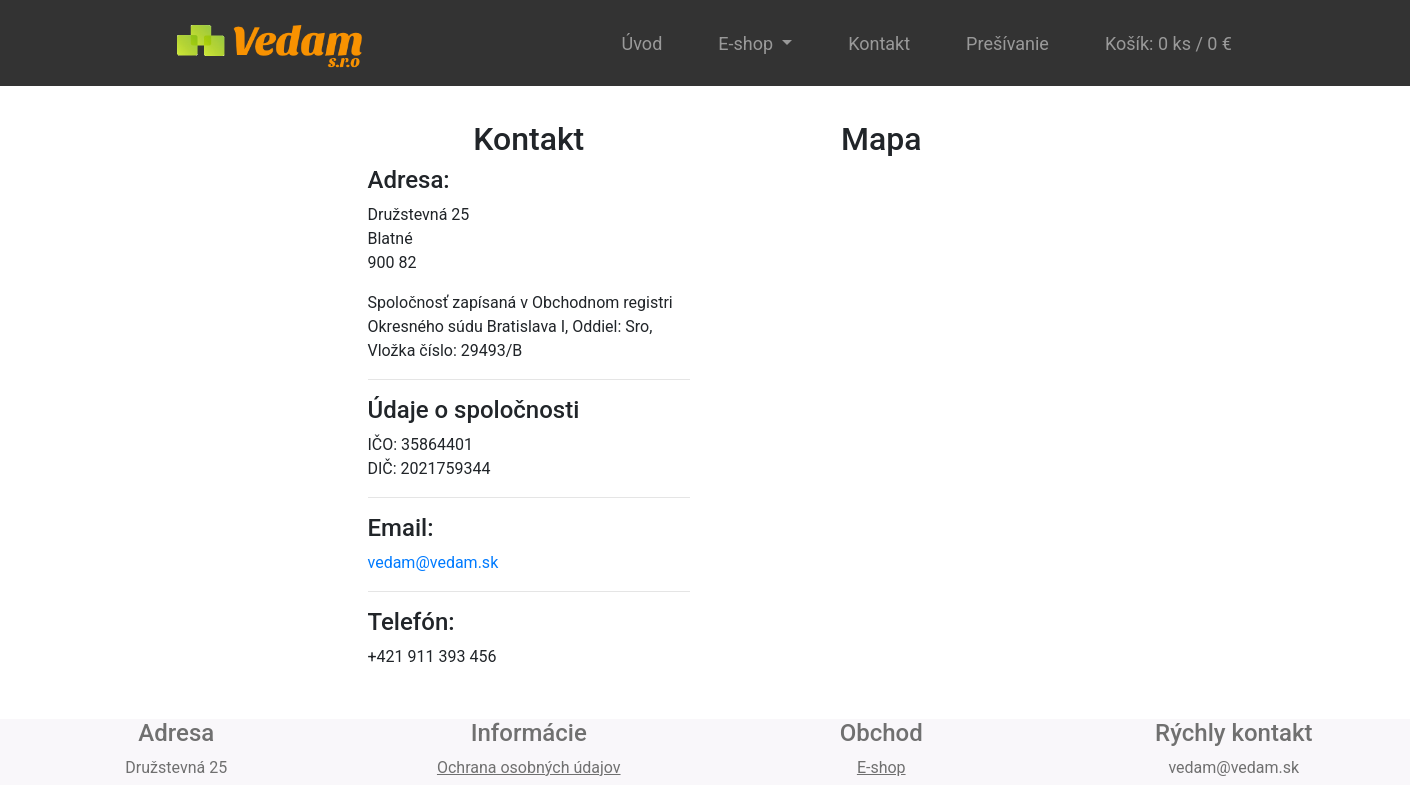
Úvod (642, 43)
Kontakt (879, 43)
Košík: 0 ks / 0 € (1168, 43)
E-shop (881, 767)
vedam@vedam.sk (433, 562)
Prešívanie (1007, 43)
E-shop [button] (747, 43)
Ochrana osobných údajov (529, 767)
